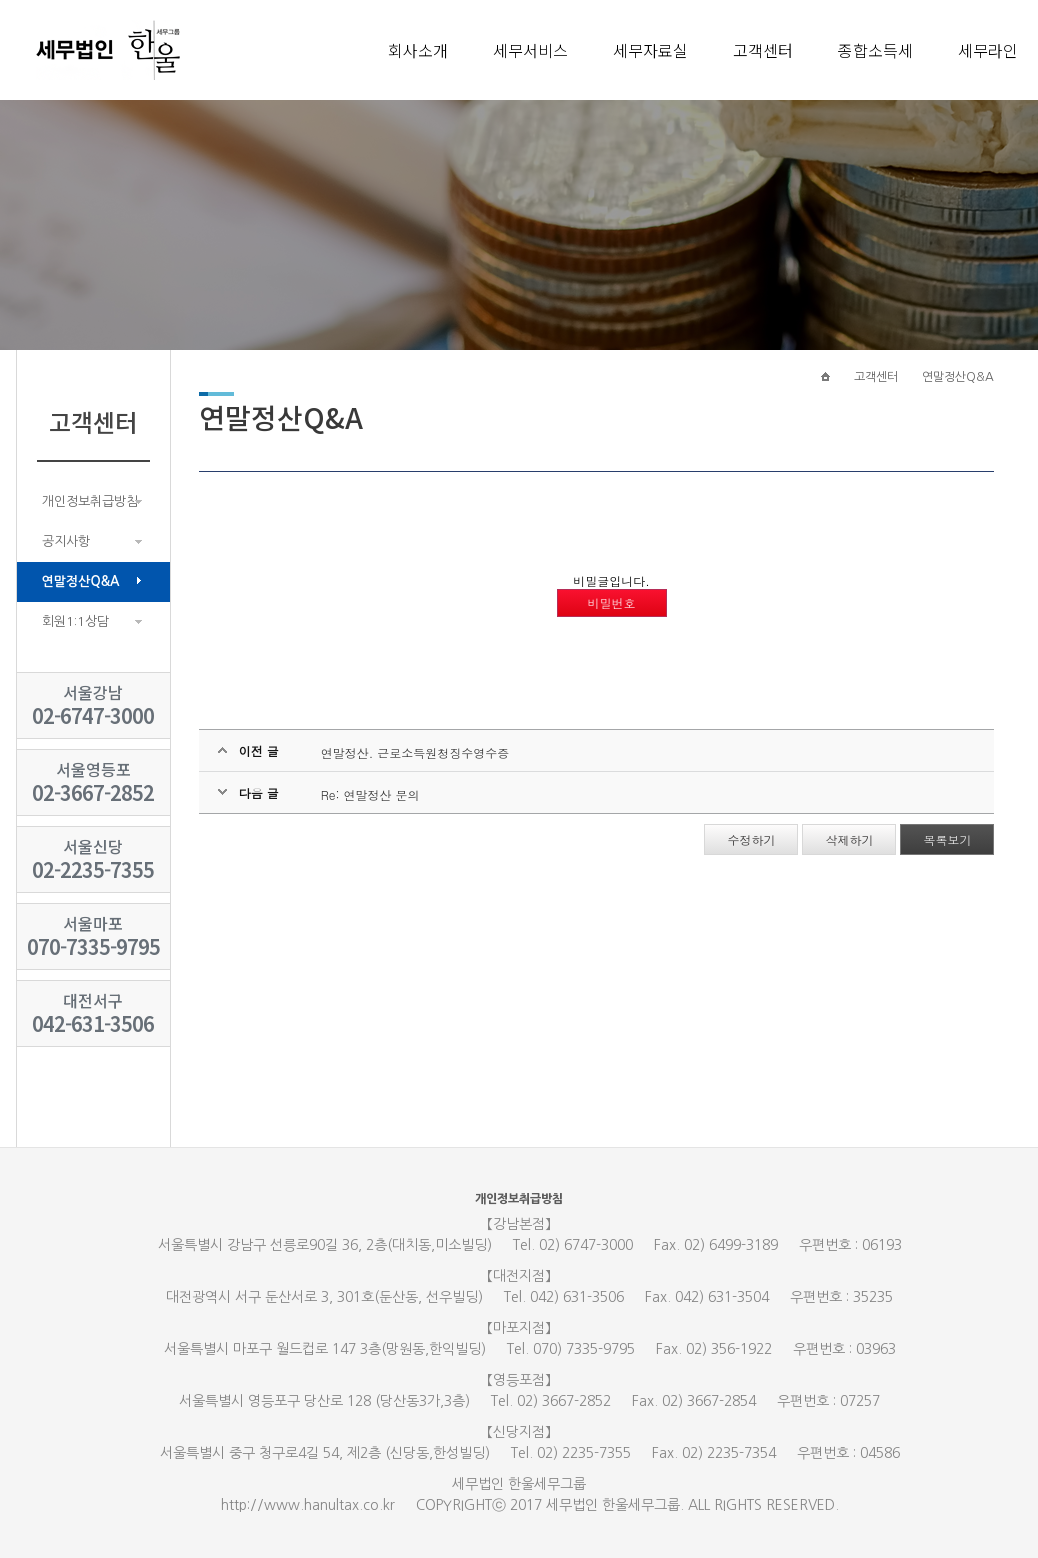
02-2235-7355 (93, 869)
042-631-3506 (93, 1023)
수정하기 (751, 839)
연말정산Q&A (81, 581)
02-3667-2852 (93, 792)
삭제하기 (849, 839)
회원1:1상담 (75, 621)
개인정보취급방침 (90, 501)
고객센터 (763, 50)
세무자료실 (650, 50)
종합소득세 (875, 50)
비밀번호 (612, 602)
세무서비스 (530, 50)
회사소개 (418, 50)
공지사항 (66, 541)
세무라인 (988, 50)
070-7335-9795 (93, 946)
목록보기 (947, 839)
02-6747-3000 (93, 715)
